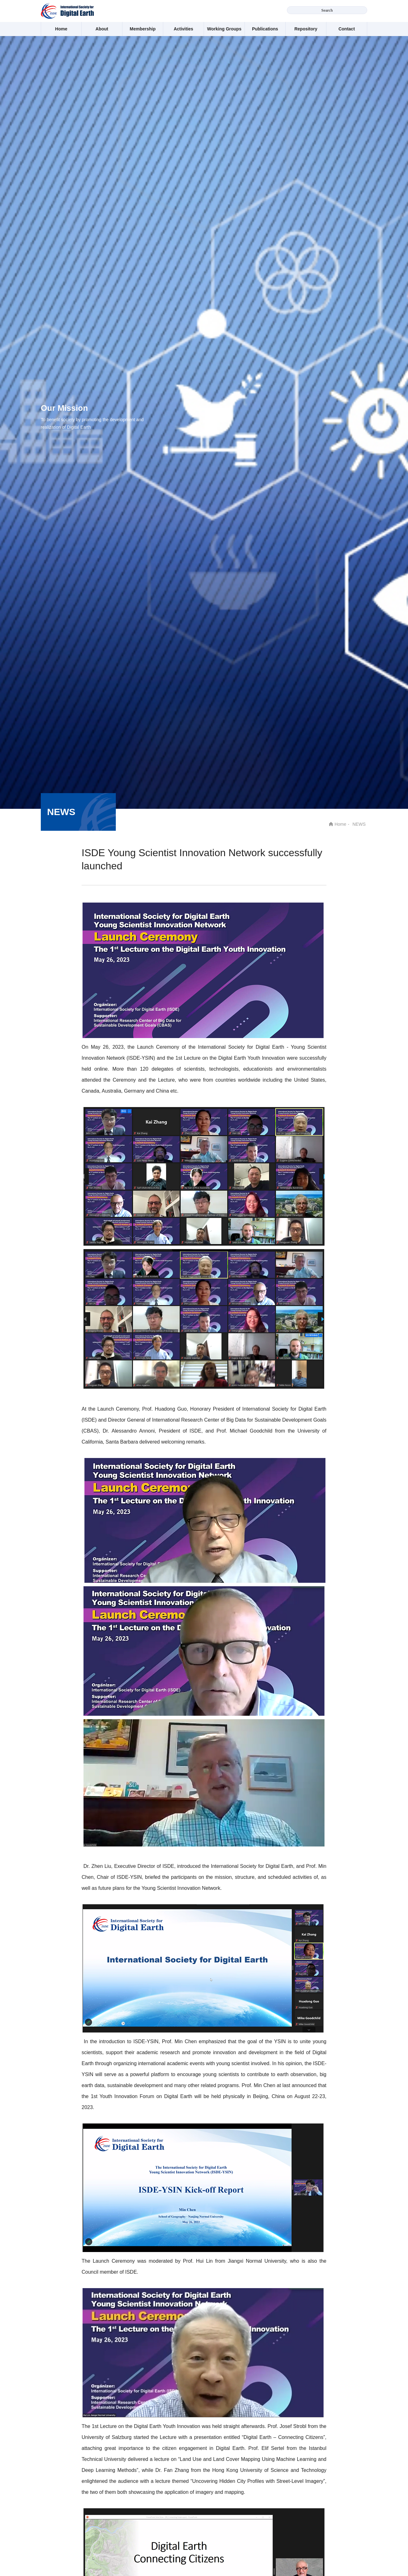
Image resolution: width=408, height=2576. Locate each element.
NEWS (359, 824)
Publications (265, 28)
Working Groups (224, 28)
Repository (305, 28)
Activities (183, 28)
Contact (346, 28)
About (101, 28)
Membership (142, 28)
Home (61, 28)
